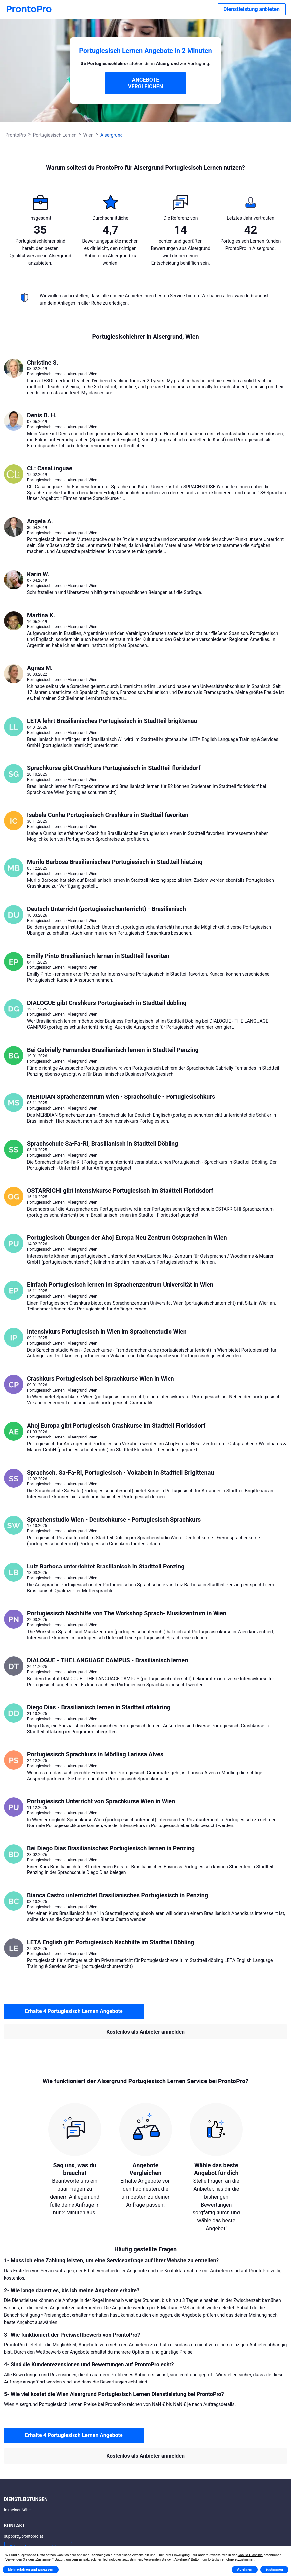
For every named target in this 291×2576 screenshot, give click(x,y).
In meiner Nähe (17, 2510)
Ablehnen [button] (244, 2569)
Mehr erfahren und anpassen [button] (30, 2569)
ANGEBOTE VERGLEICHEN (145, 83)
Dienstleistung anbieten (251, 9)
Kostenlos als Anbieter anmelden (145, 2032)
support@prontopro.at (23, 2536)
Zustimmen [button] (274, 2569)
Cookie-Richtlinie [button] (250, 2555)
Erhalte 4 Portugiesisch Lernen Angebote (74, 2011)
